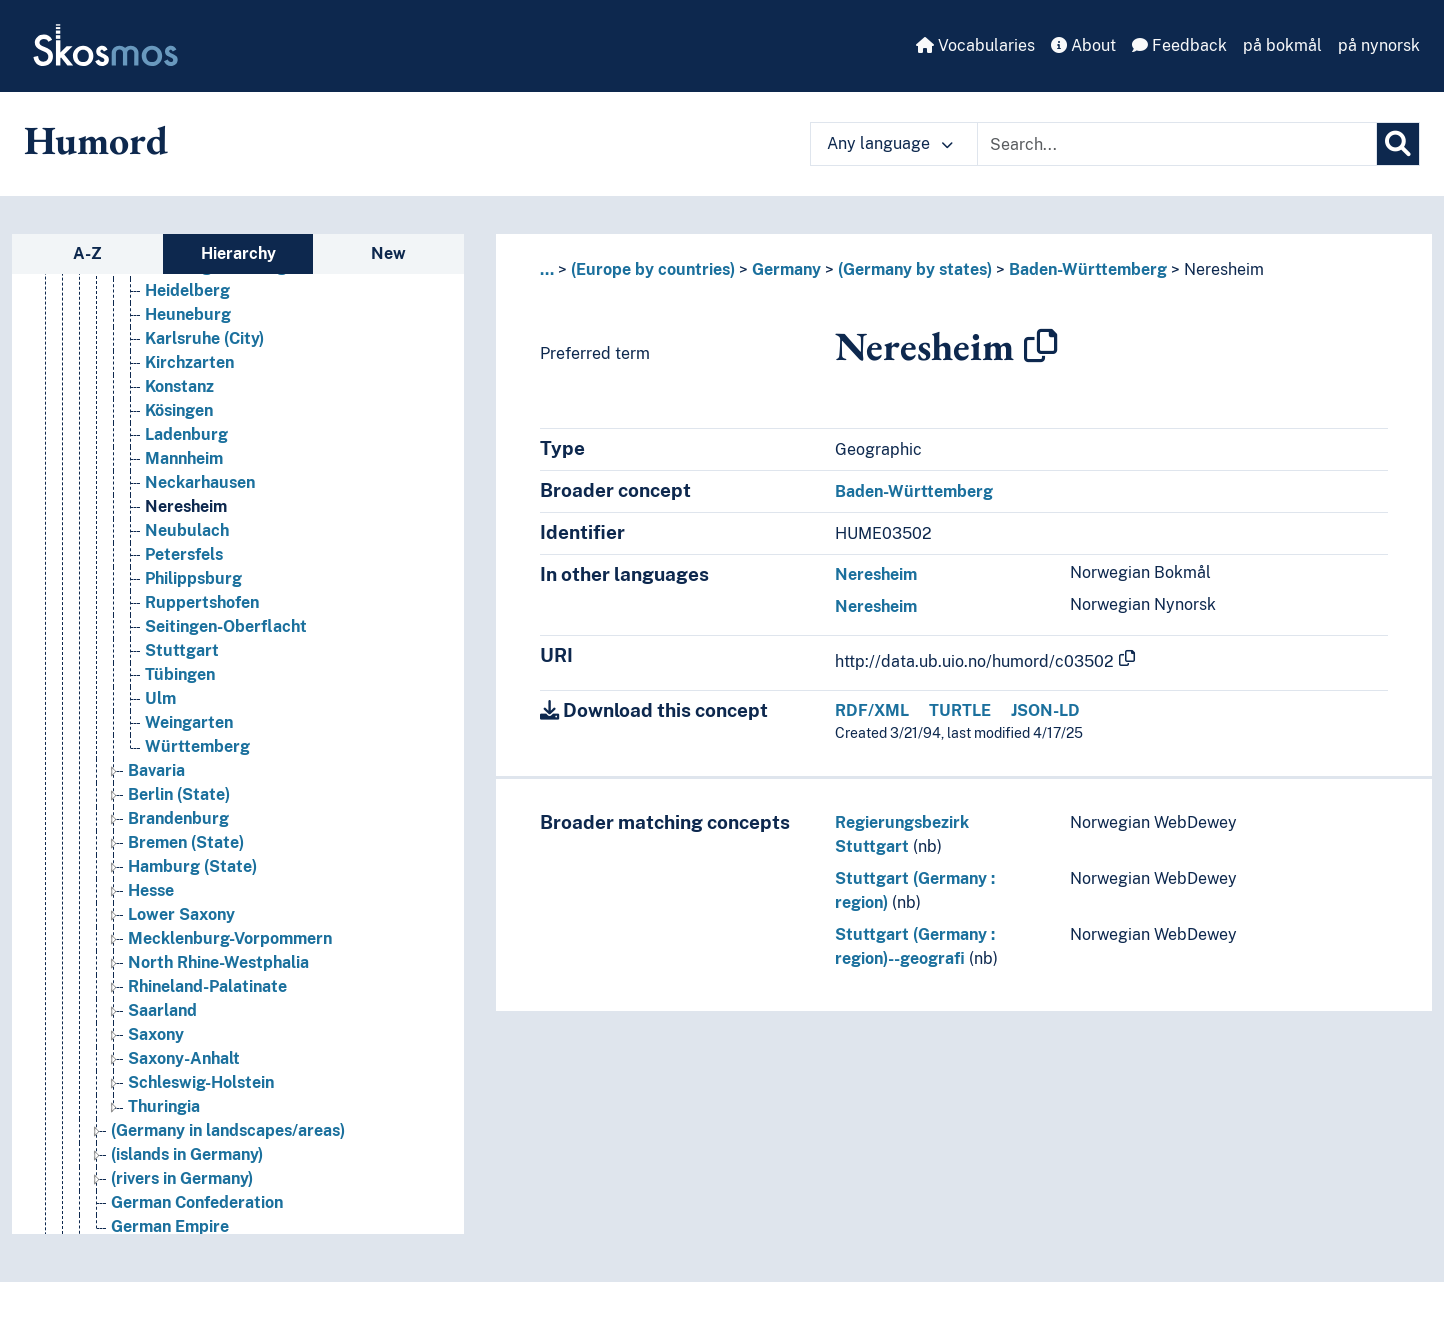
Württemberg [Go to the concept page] (197, 746)
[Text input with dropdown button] (1177, 144)
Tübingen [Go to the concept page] (180, 674)
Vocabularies (975, 45)
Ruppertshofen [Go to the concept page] (202, 602)
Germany (786, 269)
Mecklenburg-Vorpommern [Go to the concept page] (230, 938)
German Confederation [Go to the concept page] (197, 1202)
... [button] (547, 269)
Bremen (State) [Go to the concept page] (186, 842)
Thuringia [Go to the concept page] (164, 1106)
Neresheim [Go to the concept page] (186, 506)
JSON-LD (1045, 710)
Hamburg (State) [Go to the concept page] (192, 866)
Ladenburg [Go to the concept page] (186, 434)
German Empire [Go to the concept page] (170, 1226)
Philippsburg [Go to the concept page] (193, 578)
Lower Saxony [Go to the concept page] (181, 914)
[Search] (1398, 144)
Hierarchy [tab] (238, 253)
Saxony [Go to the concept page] (156, 1034)
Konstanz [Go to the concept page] (179, 386)
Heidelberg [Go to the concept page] (187, 290)
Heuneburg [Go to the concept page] (188, 314)
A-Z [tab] (87, 253)
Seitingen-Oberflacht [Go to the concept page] (226, 626)
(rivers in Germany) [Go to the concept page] (182, 1178)
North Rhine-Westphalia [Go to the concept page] (218, 962)
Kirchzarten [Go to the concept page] (189, 362)
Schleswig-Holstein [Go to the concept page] (201, 1082)
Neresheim (1224, 269)
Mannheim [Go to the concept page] (184, 458)
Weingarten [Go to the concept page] (189, 722)
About (1083, 45)
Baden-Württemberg (1088, 269)
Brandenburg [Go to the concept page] (178, 818)
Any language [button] (890, 143)
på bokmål (1282, 45)
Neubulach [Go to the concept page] (187, 530)
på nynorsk (1379, 45)
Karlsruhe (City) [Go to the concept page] (204, 338)
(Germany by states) (915, 269)
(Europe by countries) (653, 269)
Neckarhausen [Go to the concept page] (200, 482)
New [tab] (388, 253)
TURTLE (960, 710)
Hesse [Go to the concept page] (151, 890)
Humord (96, 140)
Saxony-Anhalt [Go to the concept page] (184, 1058)
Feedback (1179, 45)
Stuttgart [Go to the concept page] (182, 650)
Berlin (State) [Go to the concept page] (179, 794)
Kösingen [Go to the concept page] (179, 410)
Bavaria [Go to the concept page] (156, 770)
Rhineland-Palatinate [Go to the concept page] (207, 986)
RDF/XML (872, 710)
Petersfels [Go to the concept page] (184, 554)
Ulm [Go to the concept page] (160, 698)
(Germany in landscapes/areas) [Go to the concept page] (228, 1130)
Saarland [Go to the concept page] (162, 1010)
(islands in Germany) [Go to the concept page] (187, 1154)
